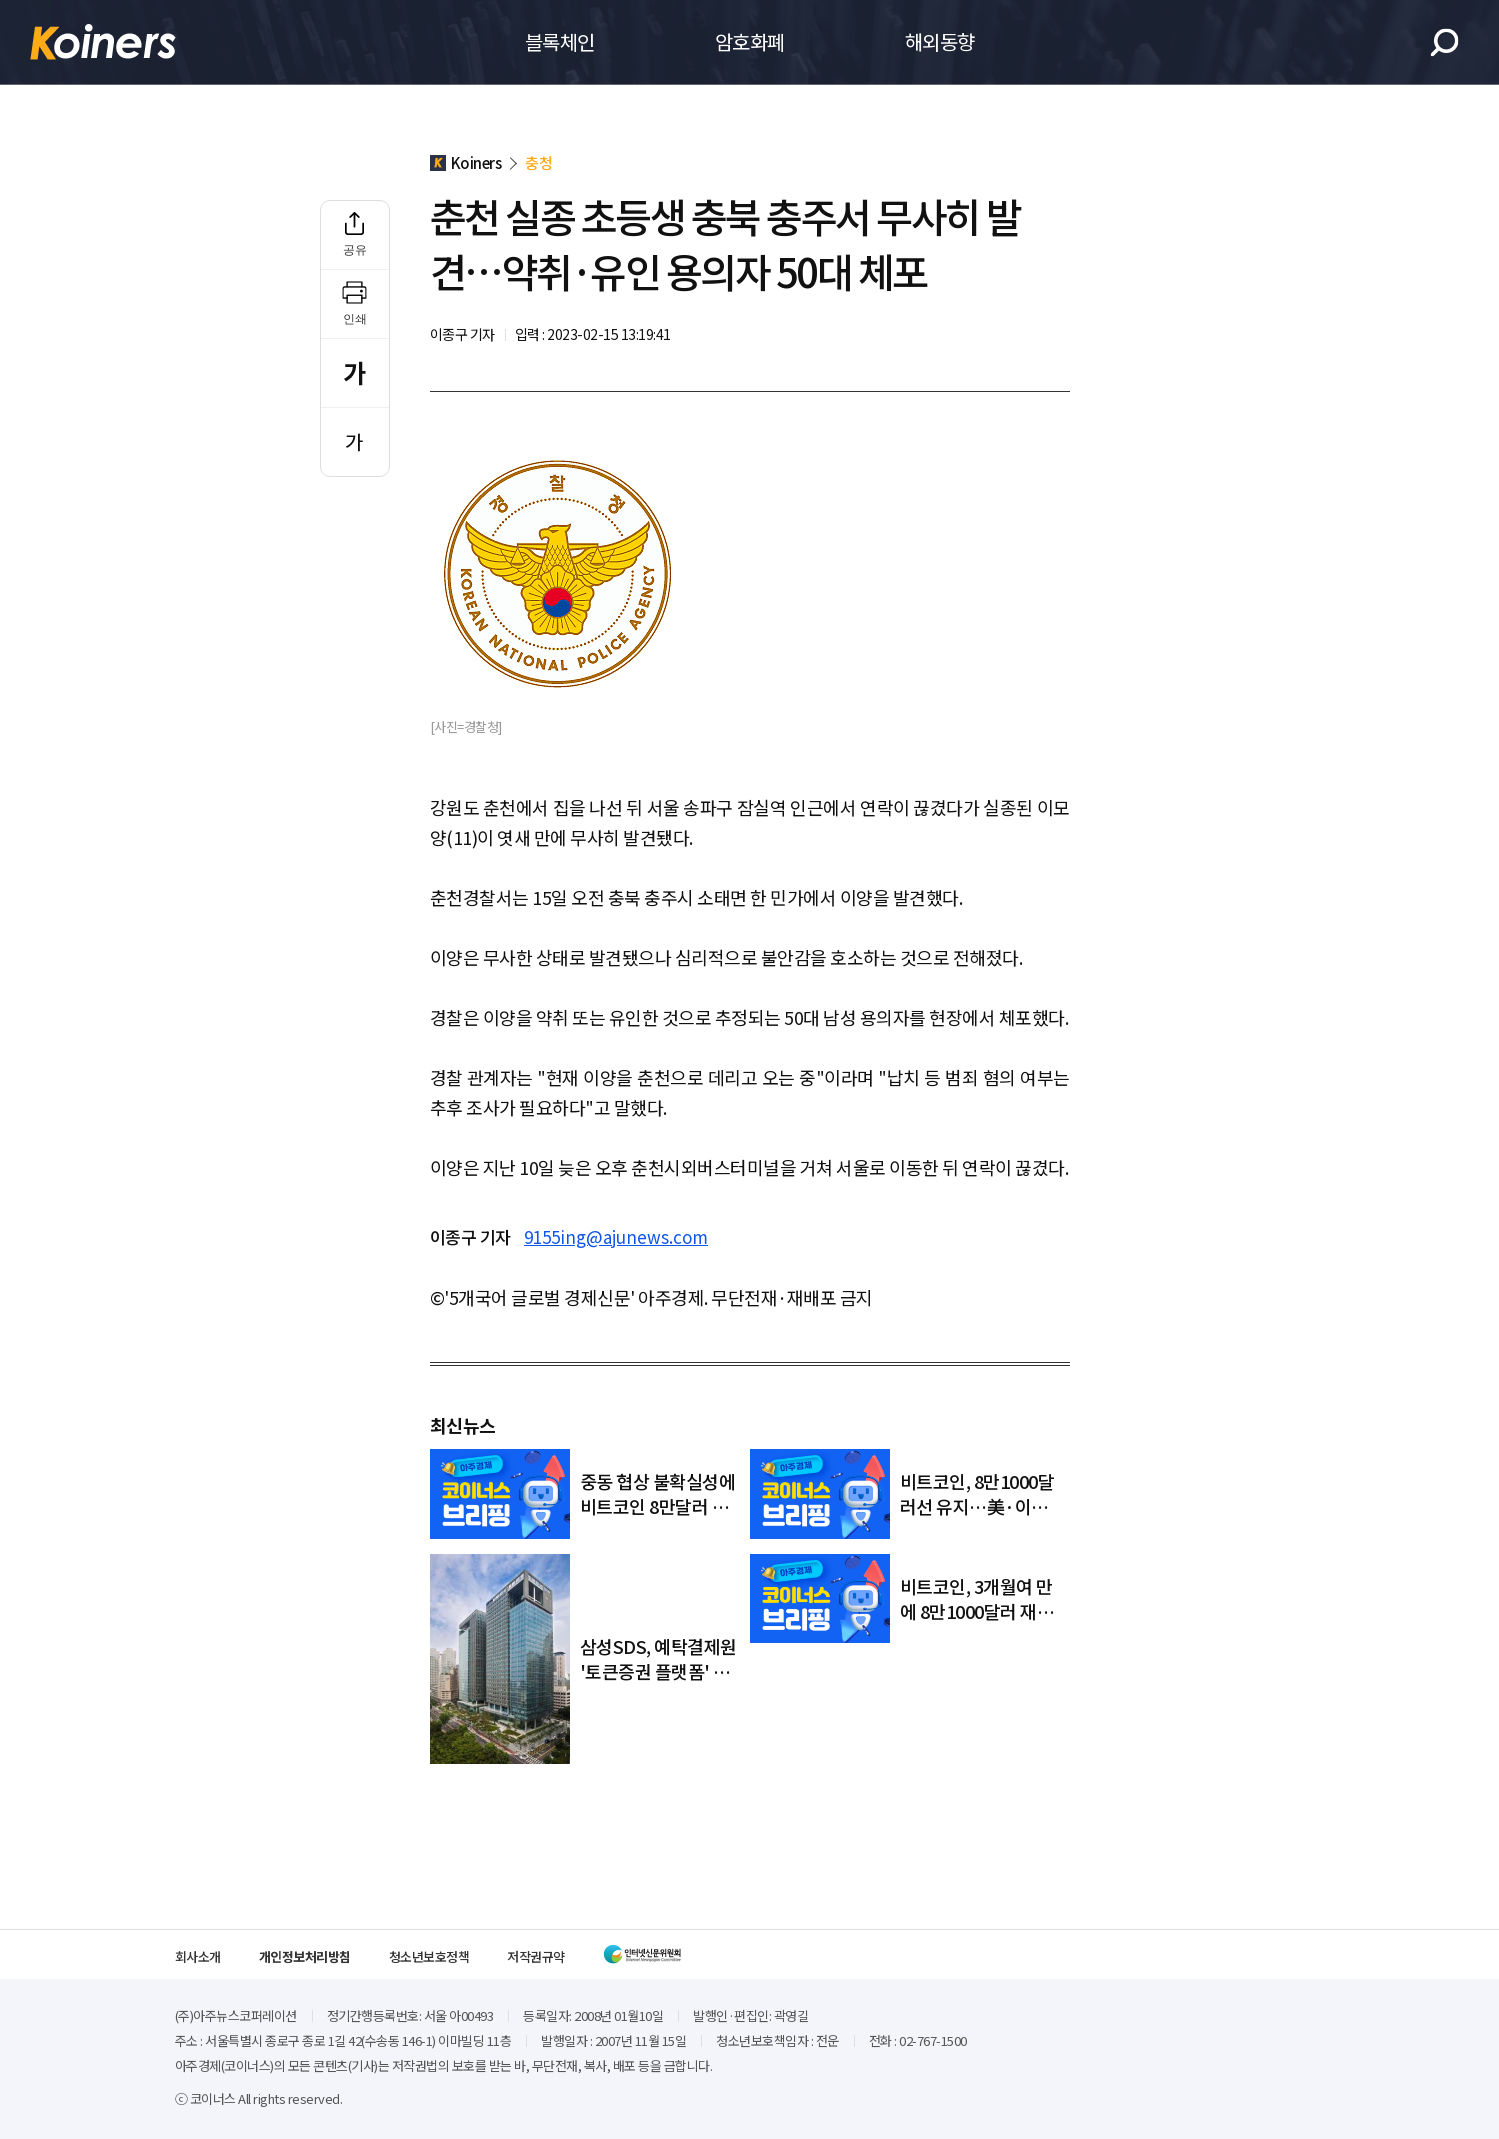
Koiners (103, 42)
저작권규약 (536, 1956)
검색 (1444, 42)
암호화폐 (750, 41)
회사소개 (198, 1956)
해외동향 (940, 41)
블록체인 (560, 41)
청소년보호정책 (429, 1956)
